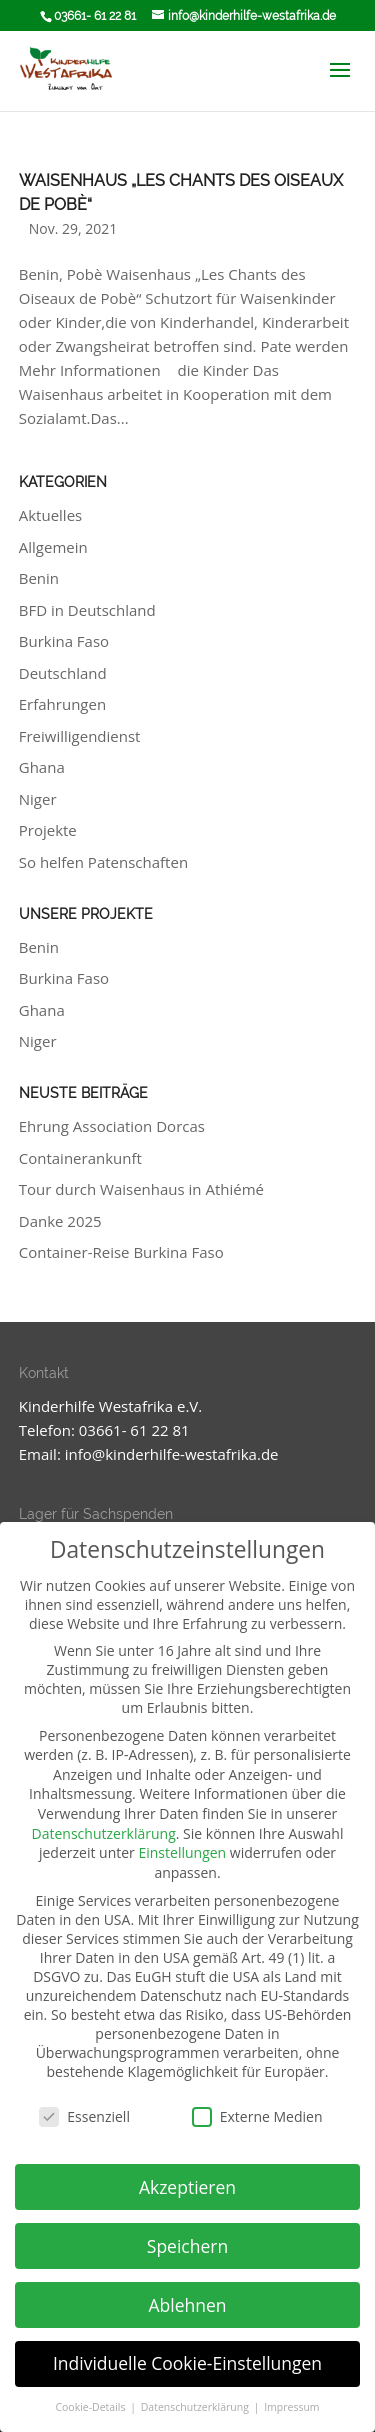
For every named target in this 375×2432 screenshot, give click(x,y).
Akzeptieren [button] (187, 2187)
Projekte (48, 830)
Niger (38, 799)
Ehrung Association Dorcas (112, 1126)
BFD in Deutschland (87, 610)
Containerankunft (80, 1158)
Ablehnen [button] (187, 2305)
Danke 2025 (60, 1221)
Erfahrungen (62, 704)
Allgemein (53, 547)
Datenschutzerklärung (104, 1833)
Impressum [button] (291, 2407)
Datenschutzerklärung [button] (196, 2407)
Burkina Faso (64, 641)
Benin (39, 578)
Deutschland (63, 673)
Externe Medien (257, 2116)
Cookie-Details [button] (91, 2407)
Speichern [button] (187, 2246)
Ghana (42, 767)
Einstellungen (182, 1852)
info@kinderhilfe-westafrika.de (172, 1454)
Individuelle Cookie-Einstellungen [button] (187, 2363)
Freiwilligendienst (80, 736)
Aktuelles (50, 515)
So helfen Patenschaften (103, 862)
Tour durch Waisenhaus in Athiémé (141, 1189)
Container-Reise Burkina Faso (121, 1252)
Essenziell (84, 2116)
